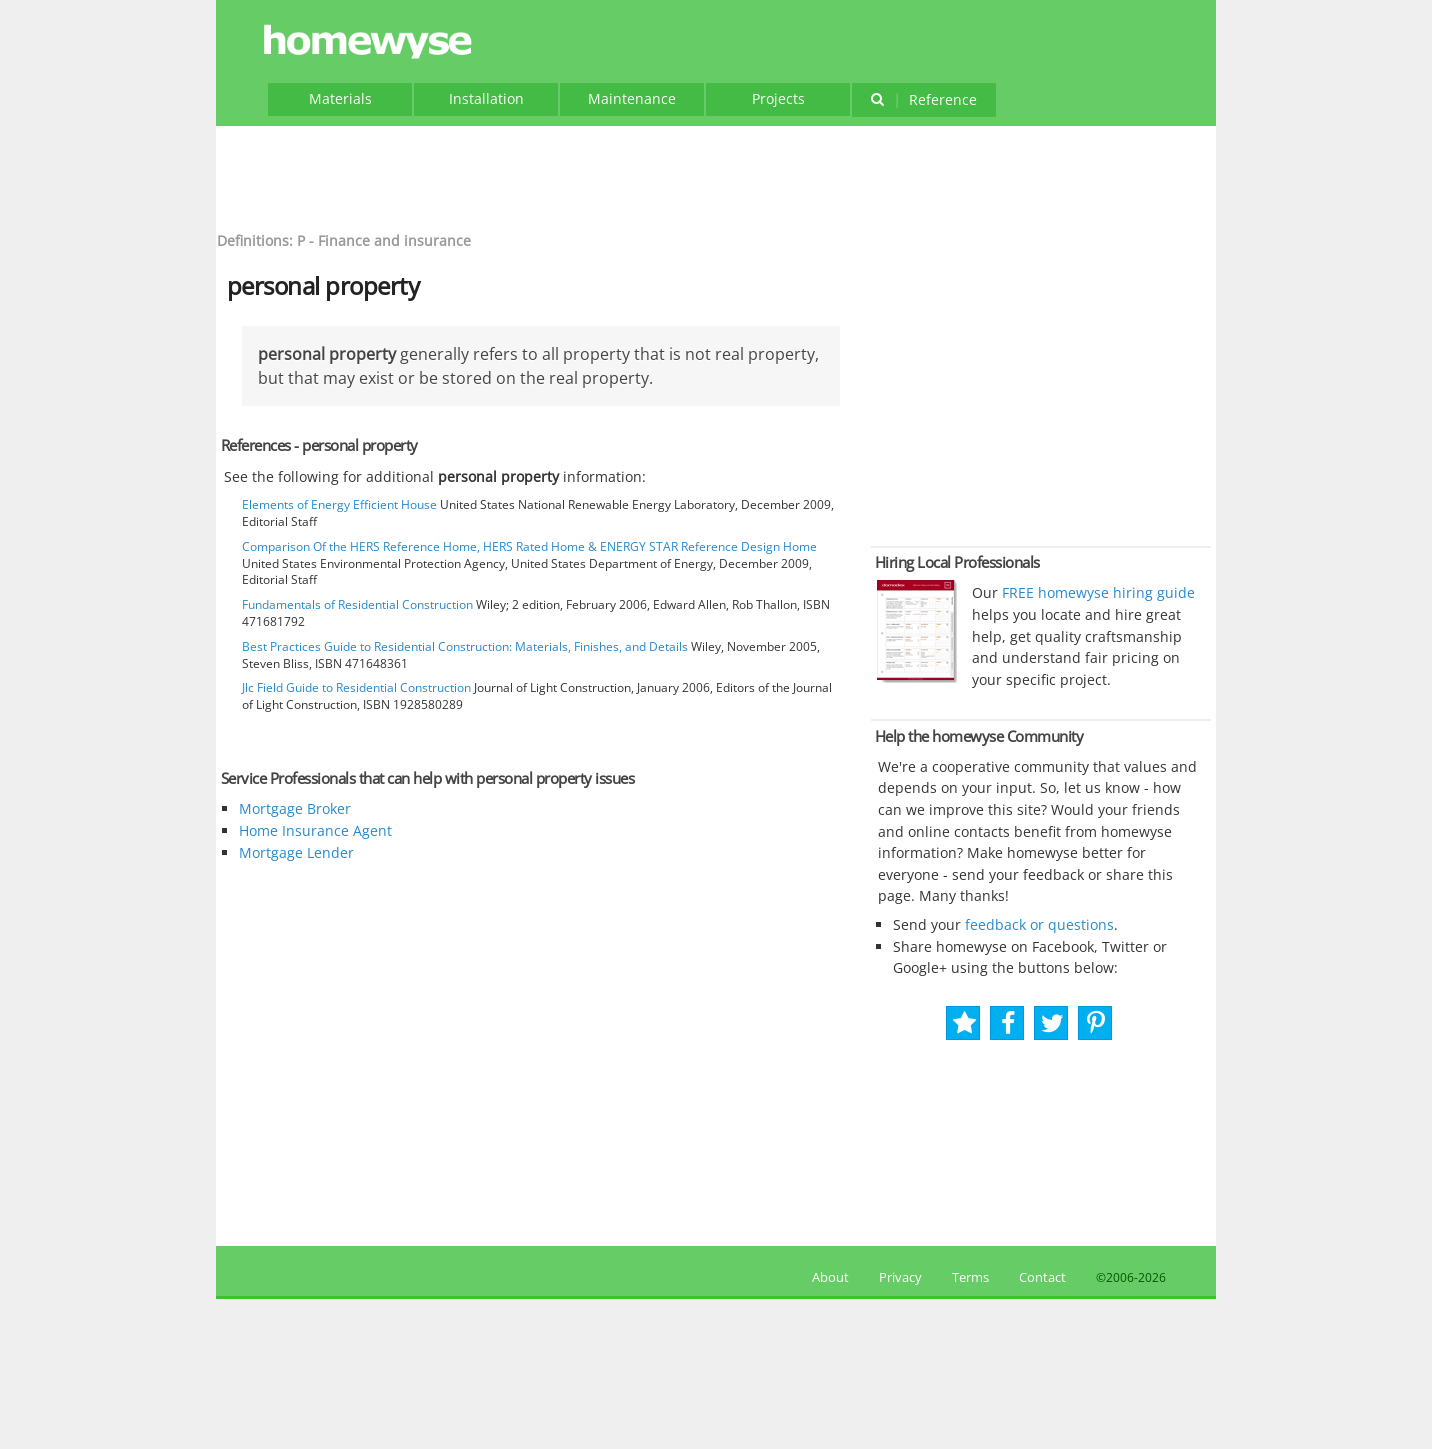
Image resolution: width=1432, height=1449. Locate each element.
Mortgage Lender (296, 852)
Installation (486, 98)
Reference (923, 99)
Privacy (900, 1277)
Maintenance (632, 98)
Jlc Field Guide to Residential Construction (356, 687)
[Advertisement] (716, 176)
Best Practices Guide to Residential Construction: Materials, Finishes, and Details (465, 646)
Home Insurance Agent (315, 830)
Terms (970, 1277)
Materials (340, 98)
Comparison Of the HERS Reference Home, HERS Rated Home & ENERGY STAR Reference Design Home (529, 546)
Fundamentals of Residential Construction (357, 604)
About (827, 1277)
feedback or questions (1039, 924)
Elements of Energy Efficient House (339, 504)
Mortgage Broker (295, 808)
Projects (778, 98)
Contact (1042, 1277)
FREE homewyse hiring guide (1096, 592)
